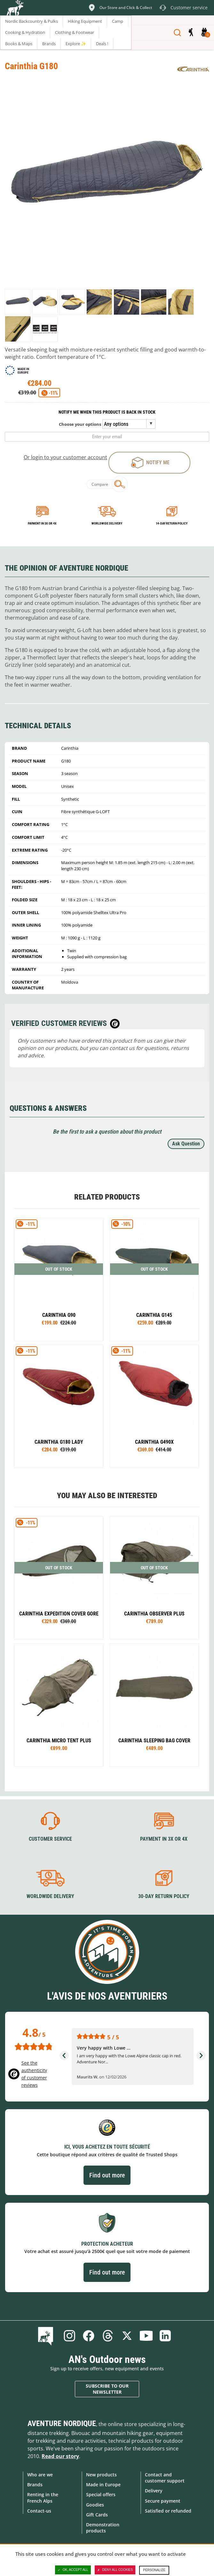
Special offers (100, 2494)
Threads (107, 2336)
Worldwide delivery (106, 523)
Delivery (153, 2491)
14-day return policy (171, 523)
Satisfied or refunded (168, 2511)
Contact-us (39, 2511)
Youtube (146, 2336)
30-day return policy (163, 1896)
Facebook (88, 2336)
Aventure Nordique (62, 2423)
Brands (35, 2484)
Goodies (95, 2505)
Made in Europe (103, 2484)
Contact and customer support (165, 2478)
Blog (47, 2335)
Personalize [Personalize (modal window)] (154, 2570)
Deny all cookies (115, 2570)
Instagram (69, 2336)
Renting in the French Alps (42, 2497)
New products (101, 2475)
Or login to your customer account (65, 457)
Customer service (50, 1839)
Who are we (40, 2475)
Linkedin (165, 2336)
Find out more (107, 2175)
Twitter (127, 2336)
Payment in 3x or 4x (42, 523)
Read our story (60, 2456)
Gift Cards (97, 2515)
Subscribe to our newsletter (107, 2389)
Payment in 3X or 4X (163, 1839)
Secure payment (162, 2501)
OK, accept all (73, 2570)
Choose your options (80, 424)
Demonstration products (102, 2528)
